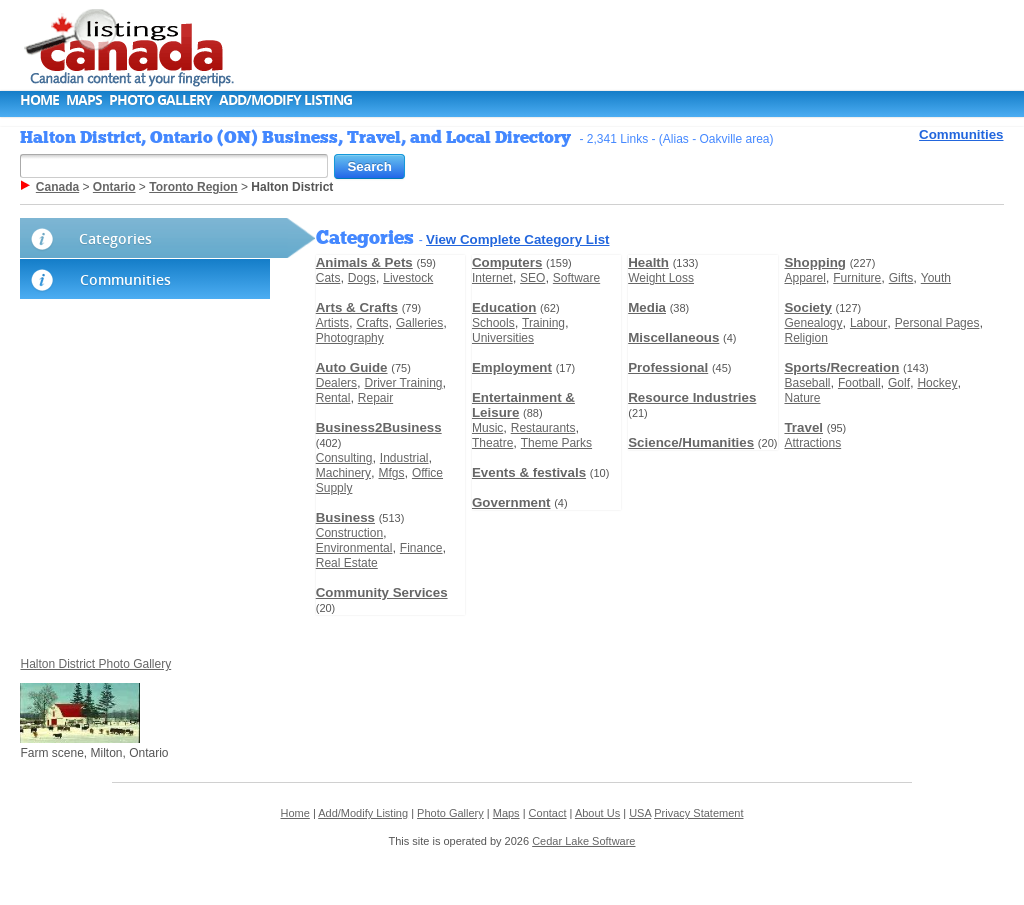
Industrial (404, 458)
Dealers (336, 383)
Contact (548, 813)
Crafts (372, 323)
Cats (328, 278)
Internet (492, 278)
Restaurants (543, 428)
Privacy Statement (698, 813)
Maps (84, 99)
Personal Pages (937, 323)
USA (640, 813)
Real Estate (347, 563)
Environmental (354, 548)
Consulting (344, 458)
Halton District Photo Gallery (95, 664)
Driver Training (403, 383)
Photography (350, 338)
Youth (936, 278)
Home (39, 99)
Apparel (804, 278)
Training (543, 323)
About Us (597, 813)
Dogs (362, 278)
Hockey (937, 383)
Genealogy (813, 323)
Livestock (408, 278)
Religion (805, 338)
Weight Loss (661, 278)
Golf (899, 383)
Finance (421, 548)
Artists (332, 323)
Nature (802, 398)
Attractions (812, 443)
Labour (868, 323)
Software (576, 278)
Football (859, 383)
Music (487, 428)
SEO (532, 278)
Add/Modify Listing (285, 99)
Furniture (857, 278)
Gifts (901, 278)
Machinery (343, 473)
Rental (333, 398)
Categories (115, 238)
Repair (375, 398)
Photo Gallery (160, 99)
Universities (503, 338)
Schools (493, 323)
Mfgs (391, 473)
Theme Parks (556, 443)
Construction (349, 533)
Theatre (492, 443)
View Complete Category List (517, 239)
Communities (961, 134)
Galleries (419, 323)
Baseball (807, 383)
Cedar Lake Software (583, 841)
